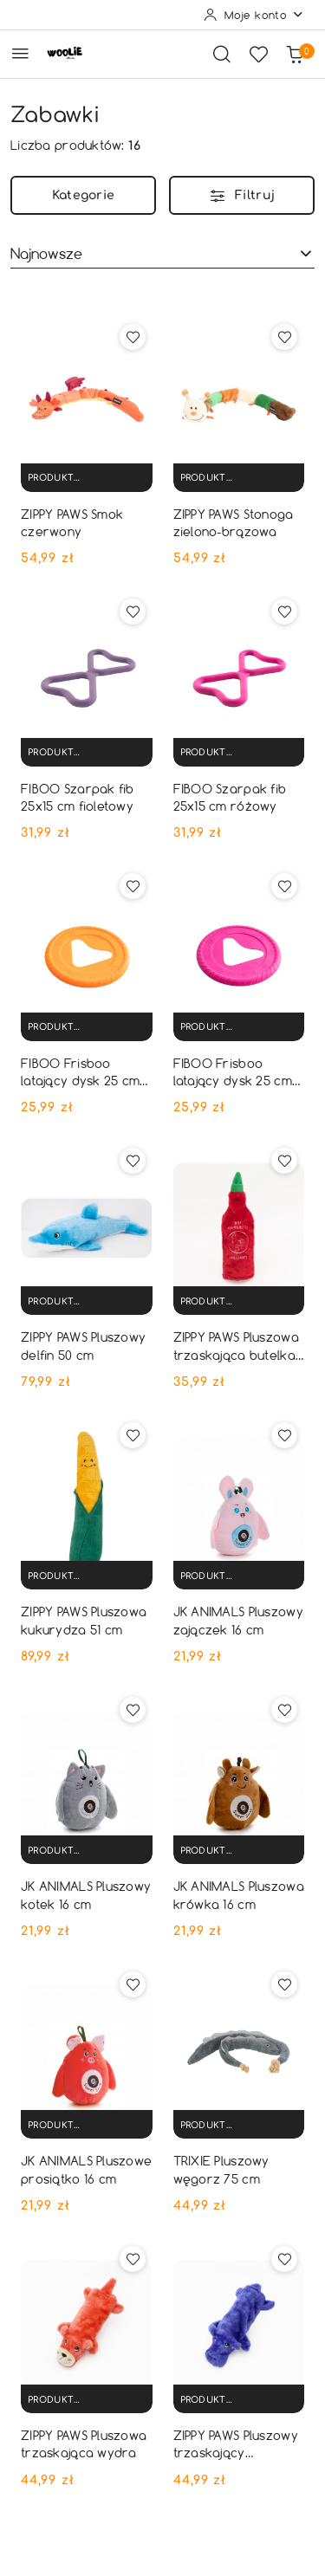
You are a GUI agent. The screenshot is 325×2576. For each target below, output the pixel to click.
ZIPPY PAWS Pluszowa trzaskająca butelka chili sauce (236, 1346)
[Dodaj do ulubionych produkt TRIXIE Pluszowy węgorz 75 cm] (284, 1984)
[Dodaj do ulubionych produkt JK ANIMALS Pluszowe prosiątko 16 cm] (133, 1984)
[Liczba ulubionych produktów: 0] (258, 53)
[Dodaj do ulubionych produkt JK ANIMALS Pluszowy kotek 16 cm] (133, 1710)
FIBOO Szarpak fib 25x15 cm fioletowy (77, 797)
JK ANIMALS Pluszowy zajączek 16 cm (238, 1620)
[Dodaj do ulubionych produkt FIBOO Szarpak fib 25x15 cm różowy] (284, 612)
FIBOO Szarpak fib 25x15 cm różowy (230, 797)
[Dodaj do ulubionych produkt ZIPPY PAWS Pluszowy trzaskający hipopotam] (284, 2259)
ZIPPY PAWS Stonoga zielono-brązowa (233, 523)
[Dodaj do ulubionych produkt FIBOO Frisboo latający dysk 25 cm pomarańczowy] (133, 886)
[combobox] (162, 254)
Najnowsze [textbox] (46, 253)
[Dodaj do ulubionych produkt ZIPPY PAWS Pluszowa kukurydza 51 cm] (133, 1435)
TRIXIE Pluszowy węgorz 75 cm (221, 2169)
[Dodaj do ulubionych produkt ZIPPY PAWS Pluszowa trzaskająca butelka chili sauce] (284, 1161)
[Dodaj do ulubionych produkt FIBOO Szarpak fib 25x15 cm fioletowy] (133, 612)
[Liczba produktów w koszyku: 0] (294, 53)
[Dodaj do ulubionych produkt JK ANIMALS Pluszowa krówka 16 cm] (284, 1710)
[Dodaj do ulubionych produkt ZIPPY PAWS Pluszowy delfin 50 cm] (133, 1161)
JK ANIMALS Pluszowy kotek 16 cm (86, 1895)
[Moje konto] (254, 14)
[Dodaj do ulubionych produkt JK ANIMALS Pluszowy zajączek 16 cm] (284, 1435)
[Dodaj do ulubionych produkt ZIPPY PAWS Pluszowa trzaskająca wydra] (133, 2259)
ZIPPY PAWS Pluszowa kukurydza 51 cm (83, 1620)
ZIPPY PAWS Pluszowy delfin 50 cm (83, 1345)
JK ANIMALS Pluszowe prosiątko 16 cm (86, 2169)
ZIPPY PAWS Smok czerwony (72, 523)
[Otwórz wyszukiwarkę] (221, 53)
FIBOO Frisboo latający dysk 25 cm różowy (232, 1072)
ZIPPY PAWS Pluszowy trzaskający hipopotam (235, 2444)
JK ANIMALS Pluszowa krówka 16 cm (238, 1895)
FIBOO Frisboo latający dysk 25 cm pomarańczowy (80, 1072)
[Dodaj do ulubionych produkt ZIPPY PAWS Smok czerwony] (133, 337)
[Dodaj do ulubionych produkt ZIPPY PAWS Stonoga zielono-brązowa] (284, 337)
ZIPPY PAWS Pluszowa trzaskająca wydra (83, 2444)
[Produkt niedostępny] (87, 477)
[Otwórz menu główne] (20, 53)
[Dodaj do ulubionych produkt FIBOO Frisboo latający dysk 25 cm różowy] (284, 886)
